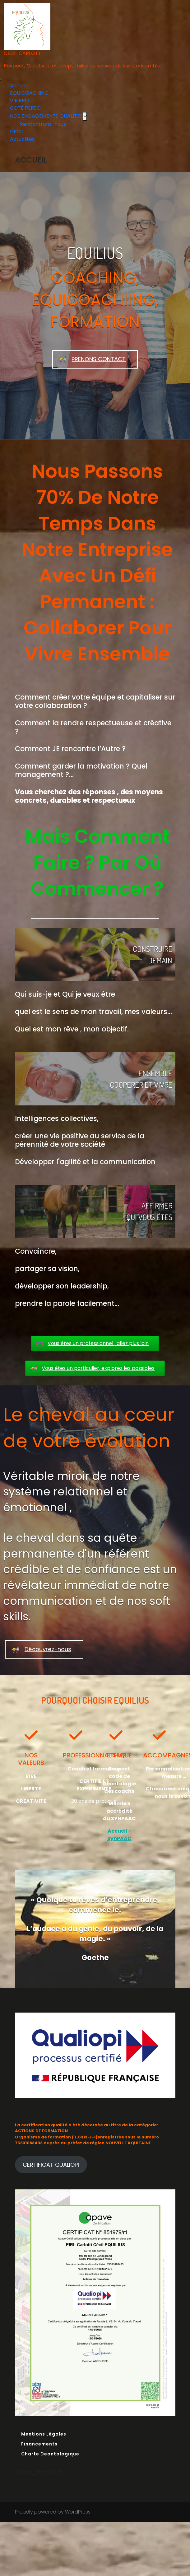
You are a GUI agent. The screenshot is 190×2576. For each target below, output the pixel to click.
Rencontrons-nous (43, 124)
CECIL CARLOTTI (23, 53)
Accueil (19, 85)
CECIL (17, 131)
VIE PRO (19, 100)
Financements (39, 2444)
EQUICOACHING (29, 93)
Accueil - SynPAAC (119, 1834)
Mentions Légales (43, 2434)
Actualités (22, 139)
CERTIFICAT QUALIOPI (51, 2165)
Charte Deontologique (50, 2454)
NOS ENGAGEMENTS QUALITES (46, 116)
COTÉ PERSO (25, 108)
